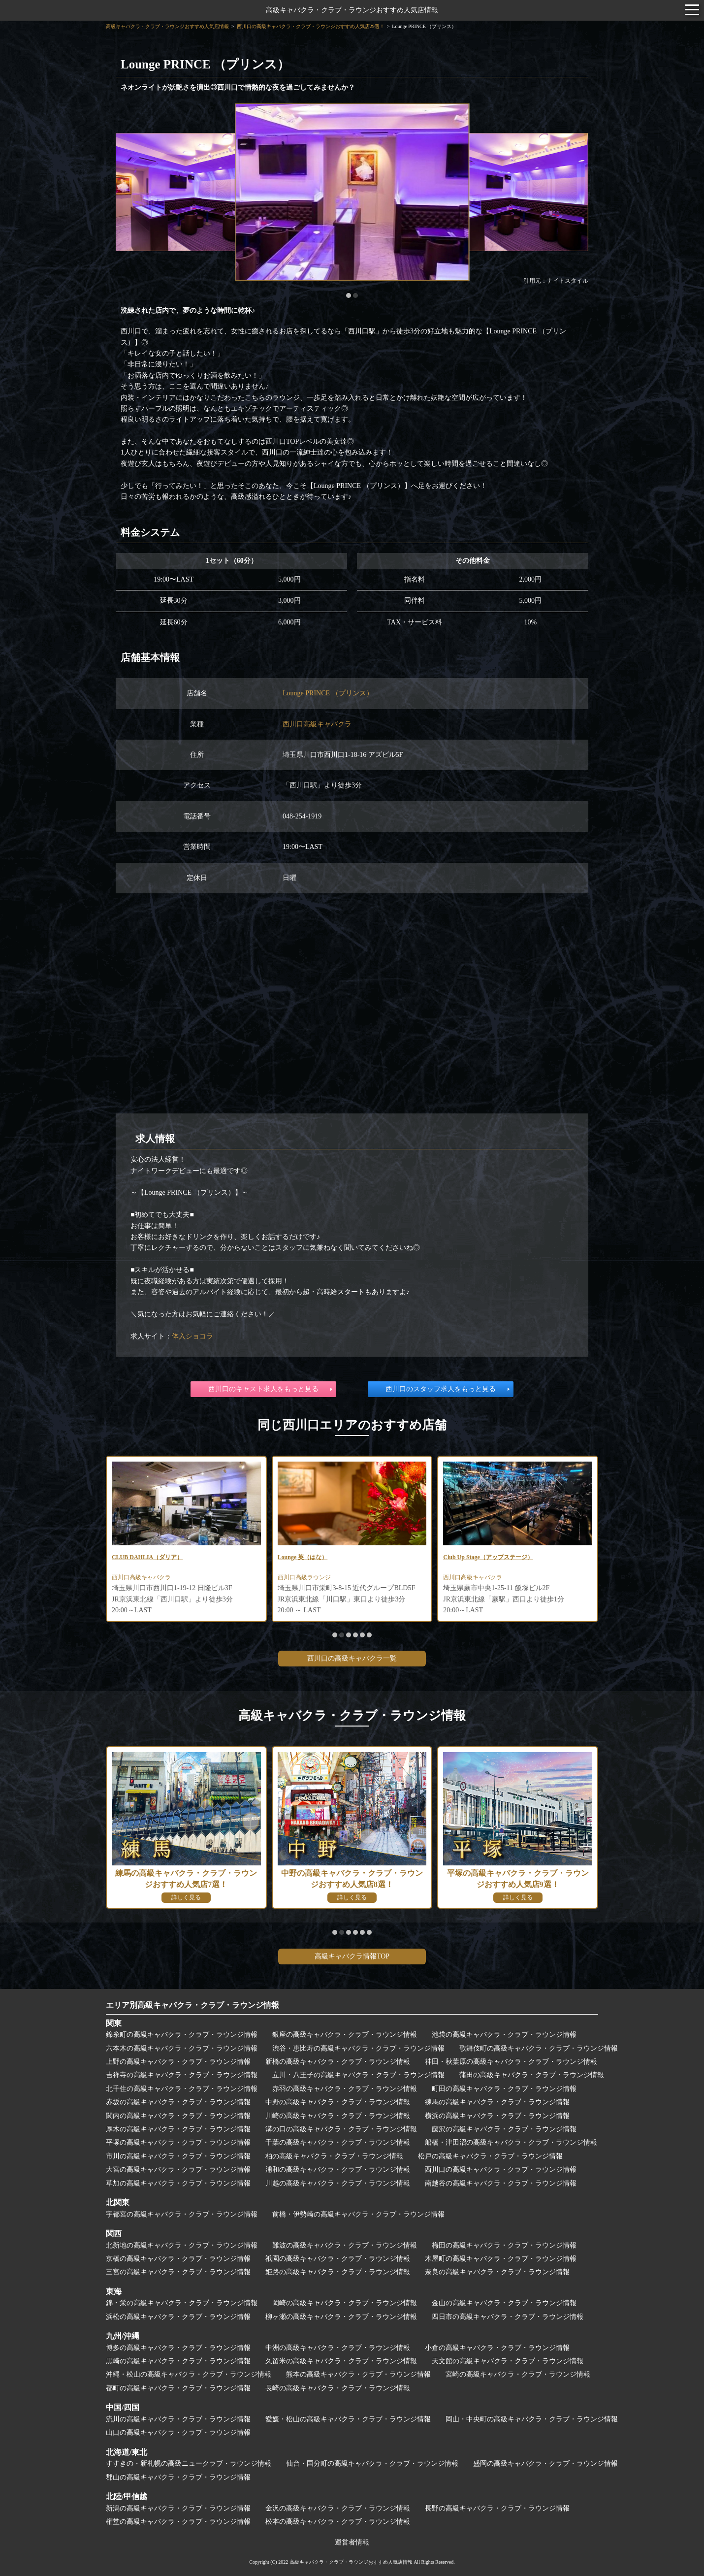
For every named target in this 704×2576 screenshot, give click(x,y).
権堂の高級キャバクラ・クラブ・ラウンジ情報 (178, 2521)
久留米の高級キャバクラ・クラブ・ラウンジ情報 (341, 2361)
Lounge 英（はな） (307, 1558)
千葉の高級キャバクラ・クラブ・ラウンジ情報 (337, 2142)
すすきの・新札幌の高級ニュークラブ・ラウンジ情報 (188, 2463)
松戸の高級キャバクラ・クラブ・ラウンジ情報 (490, 2156)
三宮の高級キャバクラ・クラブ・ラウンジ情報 (178, 2272)
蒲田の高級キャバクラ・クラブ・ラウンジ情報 (531, 2075)
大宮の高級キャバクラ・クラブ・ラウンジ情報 (178, 2169)
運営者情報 (352, 2542)
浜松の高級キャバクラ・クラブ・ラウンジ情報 (178, 2316)
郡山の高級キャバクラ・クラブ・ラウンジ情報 (178, 2477)
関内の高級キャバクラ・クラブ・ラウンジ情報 (178, 2115)
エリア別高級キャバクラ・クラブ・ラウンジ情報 (192, 2005)
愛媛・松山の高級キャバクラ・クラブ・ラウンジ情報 (348, 2419)
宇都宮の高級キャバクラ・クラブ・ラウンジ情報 (181, 2214)
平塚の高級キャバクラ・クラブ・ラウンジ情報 (178, 2142)
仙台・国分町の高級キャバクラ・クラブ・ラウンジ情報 (372, 2463)
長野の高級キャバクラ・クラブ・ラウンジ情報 (497, 2508)
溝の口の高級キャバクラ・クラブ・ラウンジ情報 (341, 2129)
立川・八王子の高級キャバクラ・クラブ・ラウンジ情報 (358, 2075)
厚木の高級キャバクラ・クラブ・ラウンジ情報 (178, 2129)
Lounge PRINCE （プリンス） (328, 693)
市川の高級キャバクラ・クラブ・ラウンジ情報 (178, 2156)
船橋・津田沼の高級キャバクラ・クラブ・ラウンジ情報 (511, 2142)
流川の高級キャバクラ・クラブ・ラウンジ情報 (178, 2419)
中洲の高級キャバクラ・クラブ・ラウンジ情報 (337, 2347)
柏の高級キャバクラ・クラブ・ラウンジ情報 (334, 2156)
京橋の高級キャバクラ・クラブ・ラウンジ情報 (178, 2258)
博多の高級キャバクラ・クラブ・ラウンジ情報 (178, 2347)
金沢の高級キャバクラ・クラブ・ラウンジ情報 (337, 2508)
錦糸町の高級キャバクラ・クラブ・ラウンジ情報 (181, 2034)
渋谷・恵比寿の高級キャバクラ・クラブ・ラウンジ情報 (358, 2048)
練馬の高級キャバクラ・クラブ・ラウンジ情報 (497, 2102)
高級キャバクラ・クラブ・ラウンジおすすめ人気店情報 (352, 10)
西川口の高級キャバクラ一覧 (352, 1658)
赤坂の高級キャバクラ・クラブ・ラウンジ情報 (178, 2102)
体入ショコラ (192, 1336)
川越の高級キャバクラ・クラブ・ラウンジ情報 (337, 2183)
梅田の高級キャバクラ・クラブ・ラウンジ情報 (504, 2245)
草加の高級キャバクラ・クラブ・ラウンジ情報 (178, 2183)
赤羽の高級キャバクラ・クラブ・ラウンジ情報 (344, 2088)
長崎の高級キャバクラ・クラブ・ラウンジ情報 (337, 2388)
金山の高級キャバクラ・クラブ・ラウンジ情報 (504, 2303)
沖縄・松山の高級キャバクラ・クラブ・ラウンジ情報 (188, 2374)
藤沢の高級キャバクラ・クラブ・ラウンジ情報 (504, 2129)
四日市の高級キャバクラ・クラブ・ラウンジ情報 (507, 2316)
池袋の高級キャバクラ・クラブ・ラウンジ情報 (504, 2034)
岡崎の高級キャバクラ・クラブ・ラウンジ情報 (344, 2303)
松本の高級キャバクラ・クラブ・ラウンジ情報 (337, 2521)
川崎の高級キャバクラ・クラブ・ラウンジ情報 (337, 2115)
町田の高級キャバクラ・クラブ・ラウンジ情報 (504, 2088)
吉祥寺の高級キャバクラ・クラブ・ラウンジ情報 (181, 2075)
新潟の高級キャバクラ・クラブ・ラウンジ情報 (178, 2508)
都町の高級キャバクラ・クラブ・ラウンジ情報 (178, 2388)
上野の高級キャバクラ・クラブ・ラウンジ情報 (178, 2061)
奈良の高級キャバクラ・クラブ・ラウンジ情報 (497, 2272)
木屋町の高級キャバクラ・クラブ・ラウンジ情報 (500, 2258)
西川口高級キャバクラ (317, 724)
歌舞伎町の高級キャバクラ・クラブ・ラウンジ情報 (538, 2048)
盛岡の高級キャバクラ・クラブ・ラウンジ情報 (545, 2463)
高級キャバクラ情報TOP (352, 1956)
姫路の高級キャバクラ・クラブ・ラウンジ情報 (337, 2272)
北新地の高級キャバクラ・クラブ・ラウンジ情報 (181, 2245)
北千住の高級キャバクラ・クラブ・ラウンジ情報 (181, 2088)
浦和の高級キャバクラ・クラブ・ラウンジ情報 (337, 2169)
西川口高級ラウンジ (309, 1580)
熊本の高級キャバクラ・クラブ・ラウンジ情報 (358, 2374)
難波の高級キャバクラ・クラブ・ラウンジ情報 (344, 2245)
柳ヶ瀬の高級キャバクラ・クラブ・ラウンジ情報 (341, 2316)
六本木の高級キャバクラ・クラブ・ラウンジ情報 (181, 2048)
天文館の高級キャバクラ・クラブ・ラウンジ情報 (507, 2361)
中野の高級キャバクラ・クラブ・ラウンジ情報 (337, 2102)
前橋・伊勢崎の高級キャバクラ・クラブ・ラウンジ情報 (358, 2214)
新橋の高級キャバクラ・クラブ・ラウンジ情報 (337, 2061)
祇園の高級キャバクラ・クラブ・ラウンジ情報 (337, 2258)
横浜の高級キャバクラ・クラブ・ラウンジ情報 (497, 2115)
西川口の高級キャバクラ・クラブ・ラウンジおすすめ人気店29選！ (310, 26)
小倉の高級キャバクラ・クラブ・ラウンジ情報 (497, 2347)
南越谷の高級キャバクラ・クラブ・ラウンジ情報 (500, 2183)
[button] (348, 295)
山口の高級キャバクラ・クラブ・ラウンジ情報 (178, 2432)
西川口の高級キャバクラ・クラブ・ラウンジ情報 (500, 2169)
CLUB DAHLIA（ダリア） (153, 1558)
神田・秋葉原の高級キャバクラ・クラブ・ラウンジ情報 (511, 2061)
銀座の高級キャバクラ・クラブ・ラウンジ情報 (344, 2034)
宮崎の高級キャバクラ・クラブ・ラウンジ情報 (518, 2374)
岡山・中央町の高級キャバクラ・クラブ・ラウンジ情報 (532, 2419)
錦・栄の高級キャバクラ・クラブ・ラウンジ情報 (181, 2303)
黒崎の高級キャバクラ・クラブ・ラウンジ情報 (178, 2361)
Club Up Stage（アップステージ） (495, 1558)
